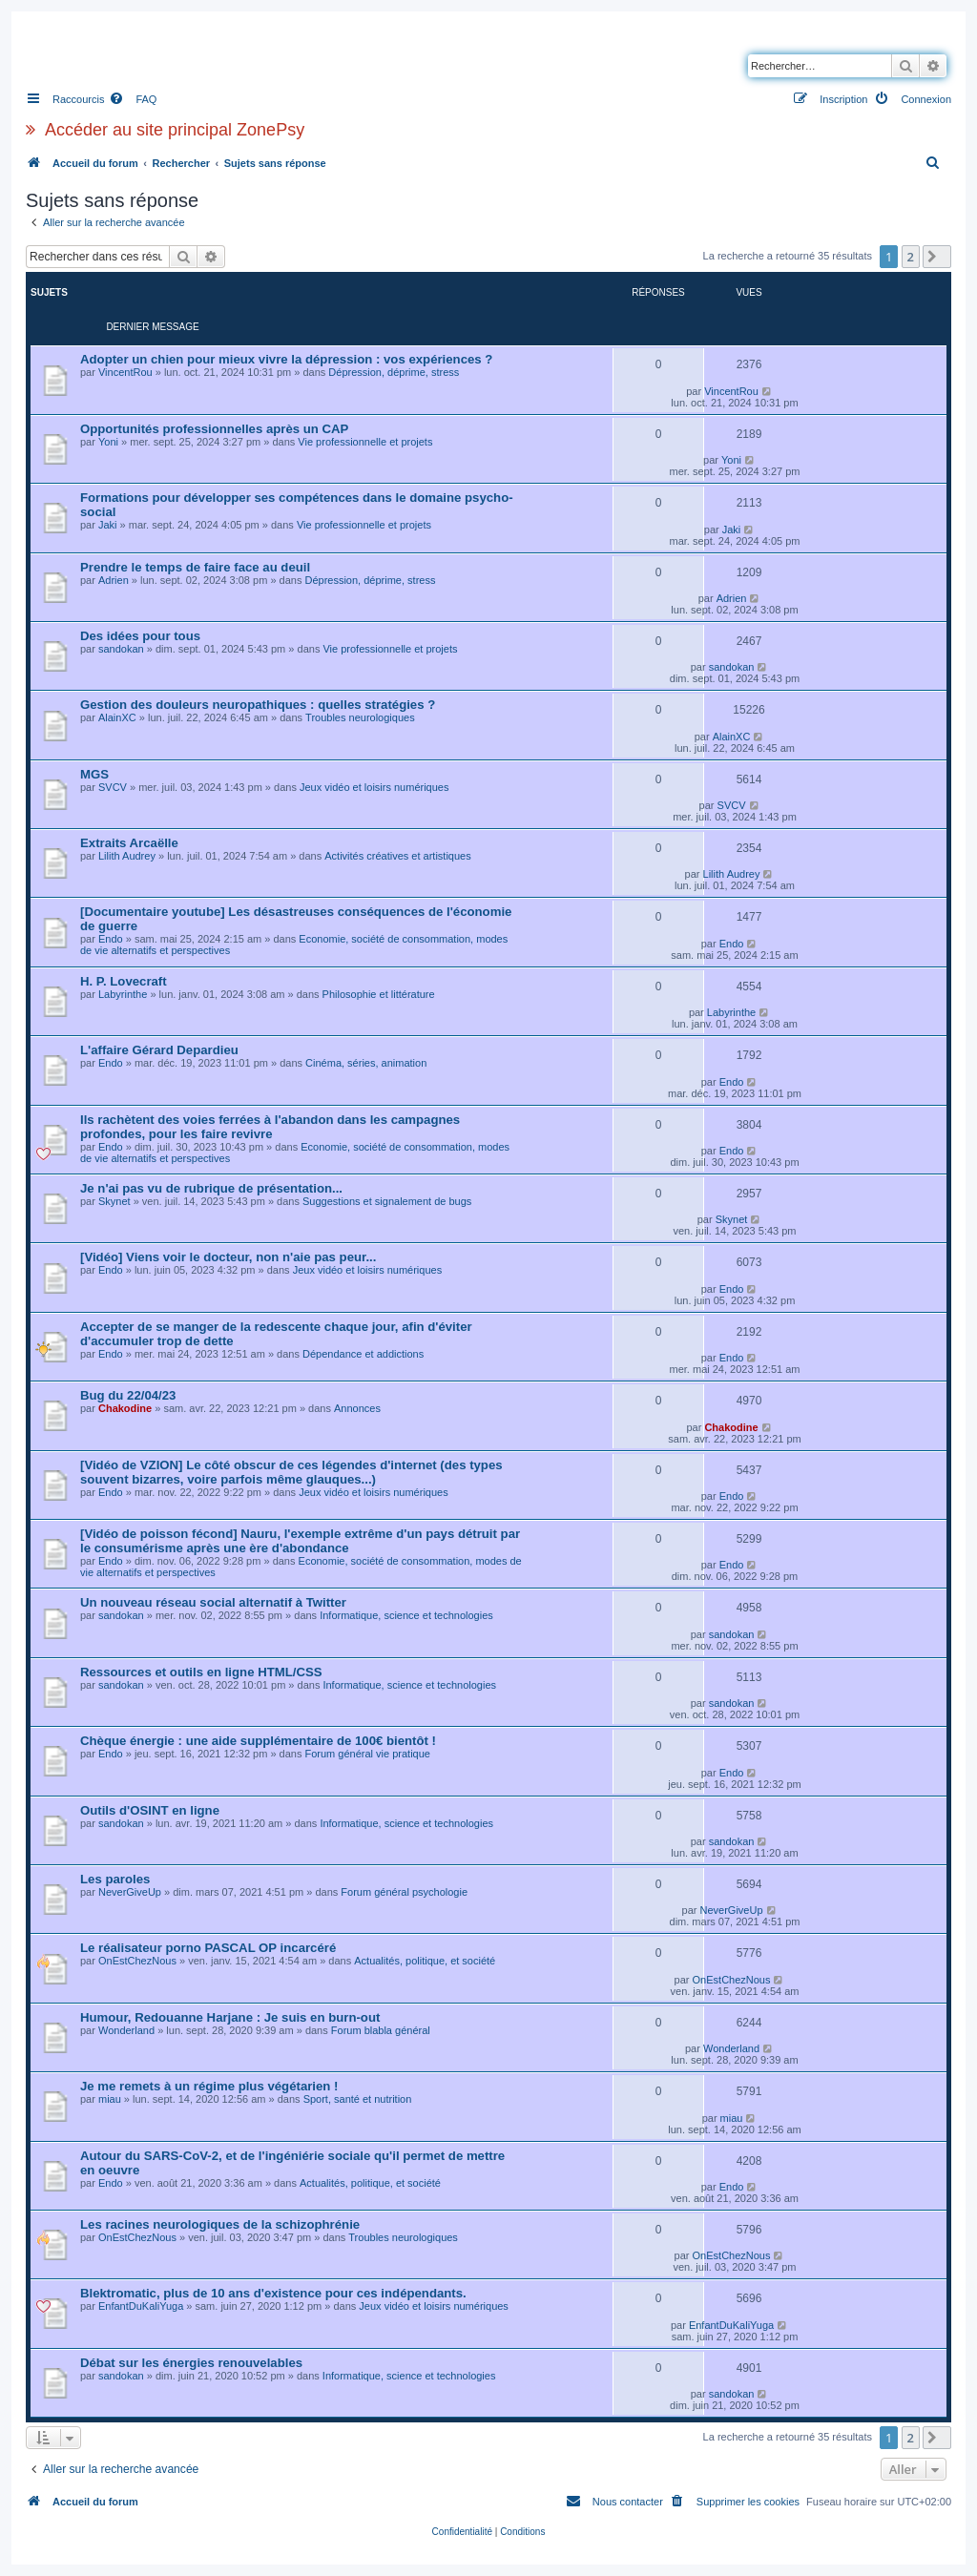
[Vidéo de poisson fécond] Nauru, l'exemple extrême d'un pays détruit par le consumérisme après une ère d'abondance (300, 1541)
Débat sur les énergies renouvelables (191, 2363)
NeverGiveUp (129, 1892)
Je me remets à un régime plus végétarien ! (209, 2086)
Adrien (113, 580)
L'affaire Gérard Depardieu (159, 1050)
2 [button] (910, 256)
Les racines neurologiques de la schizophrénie (220, 2224)
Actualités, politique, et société (424, 1960)
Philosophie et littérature (378, 994)
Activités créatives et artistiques (397, 856)
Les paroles (115, 1879)
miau (109, 2099)
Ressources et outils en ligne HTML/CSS (201, 1672)
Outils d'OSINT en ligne (149, 1810)
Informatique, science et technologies (406, 1615)
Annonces (357, 1408)
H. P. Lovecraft (123, 981)
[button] (937, 256)
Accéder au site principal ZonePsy (174, 129)
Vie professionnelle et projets (365, 441)
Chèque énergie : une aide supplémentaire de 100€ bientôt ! (258, 1741)
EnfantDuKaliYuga (140, 2306)
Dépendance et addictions (363, 1354)
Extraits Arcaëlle (129, 843)
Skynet (114, 1201)
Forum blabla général (380, 2030)
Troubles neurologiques (360, 717)
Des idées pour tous (140, 636)
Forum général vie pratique (366, 1753)
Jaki (107, 524)
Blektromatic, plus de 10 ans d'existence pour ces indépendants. (273, 2293)
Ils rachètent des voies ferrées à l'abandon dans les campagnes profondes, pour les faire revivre (270, 1126)
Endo (110, 939)
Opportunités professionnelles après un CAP (214, 429)
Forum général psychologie (404, 1892)
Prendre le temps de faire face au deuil (195, 567)
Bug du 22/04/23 (128, 1395)
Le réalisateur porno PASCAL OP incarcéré (208, 1948)
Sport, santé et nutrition (357, 2099)
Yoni (108, 441)
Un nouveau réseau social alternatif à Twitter (213, 1602)
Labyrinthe (122, 994)
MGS (94, 774)
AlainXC (117, 717)
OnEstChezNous (137, 1960)
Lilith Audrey (127, 856)
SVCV (112, 787)
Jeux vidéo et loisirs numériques (374, 787)
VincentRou (125, 372)
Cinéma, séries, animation (365, 1063)
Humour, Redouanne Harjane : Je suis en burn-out (230, 2017)
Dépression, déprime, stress (393, 372)
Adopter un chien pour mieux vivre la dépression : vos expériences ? (286, 359)
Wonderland (126, 2030)
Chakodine (125, 1408)
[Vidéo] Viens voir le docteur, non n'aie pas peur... (228, 1257)
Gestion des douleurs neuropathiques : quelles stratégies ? (257, 704)
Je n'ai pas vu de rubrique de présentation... (211, 1188)
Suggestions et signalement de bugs (386, 1201)
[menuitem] (132, 99)
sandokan (121, 648)
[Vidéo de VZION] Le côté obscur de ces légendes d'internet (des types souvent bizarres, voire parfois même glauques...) (291, 1472)
